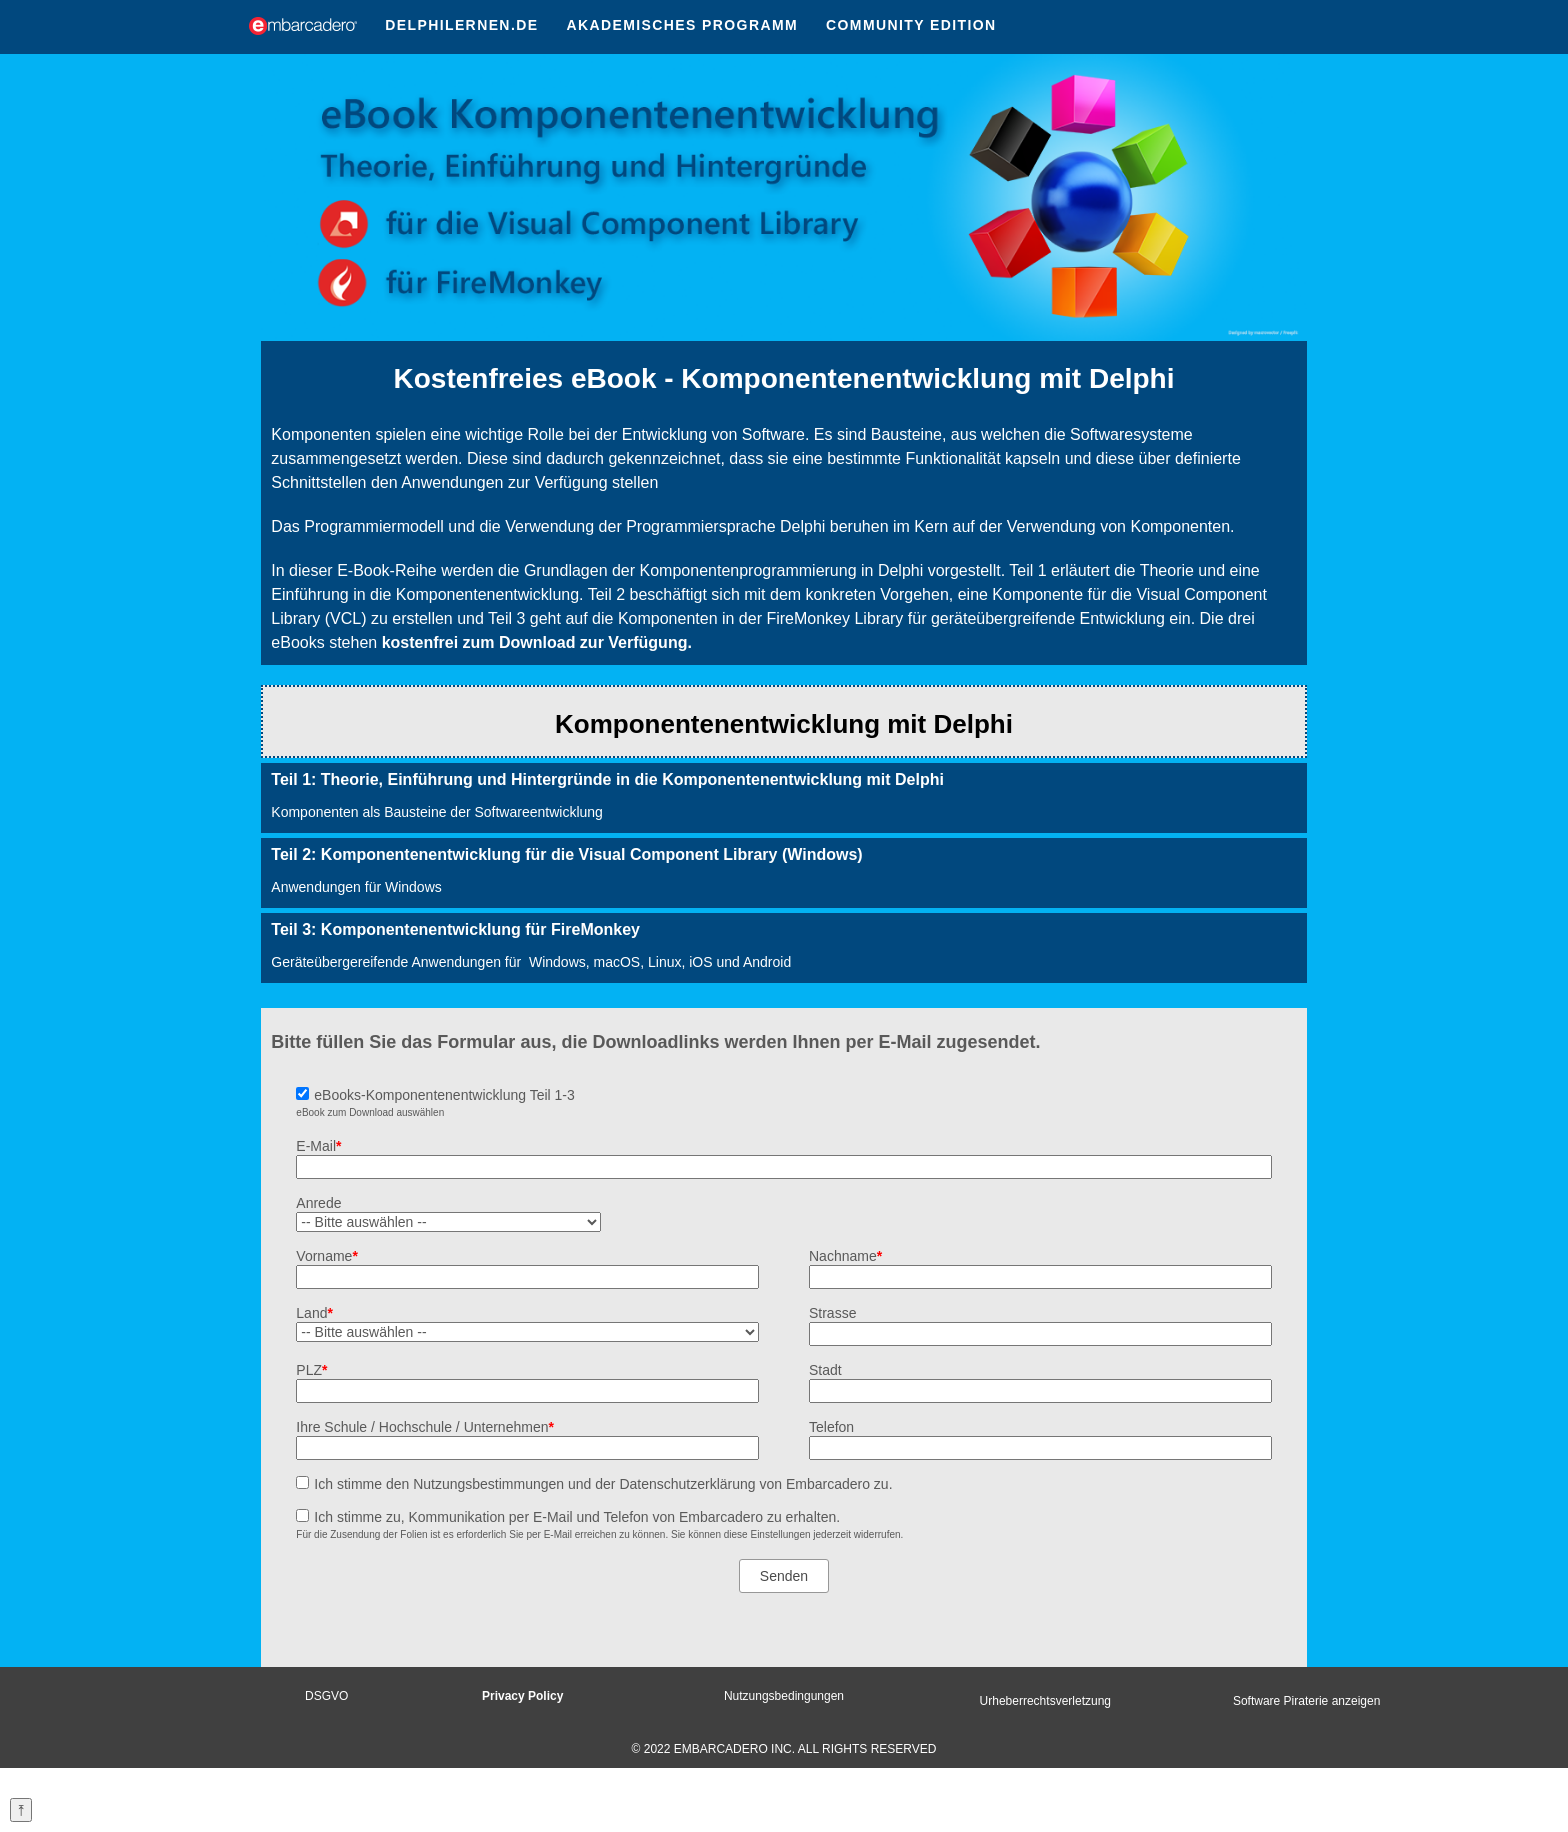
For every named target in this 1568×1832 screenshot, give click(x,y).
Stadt (825, 1370)
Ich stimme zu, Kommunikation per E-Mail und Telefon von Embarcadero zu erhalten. (577, 1517)
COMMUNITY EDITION (911, 25)
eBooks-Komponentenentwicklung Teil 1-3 (444, 1095)
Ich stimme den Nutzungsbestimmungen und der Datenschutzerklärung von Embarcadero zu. (603, 1484)
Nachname (845, 1256)
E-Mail (318, 1146)
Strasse (832, 1313)
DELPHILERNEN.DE (461, 25)
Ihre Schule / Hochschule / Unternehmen (425, 1427)
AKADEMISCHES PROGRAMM (682, 25)
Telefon (831, 1427)
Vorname (327, 1256)
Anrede (318, 1203)
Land (314, 1313)
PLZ (311, 1370)
